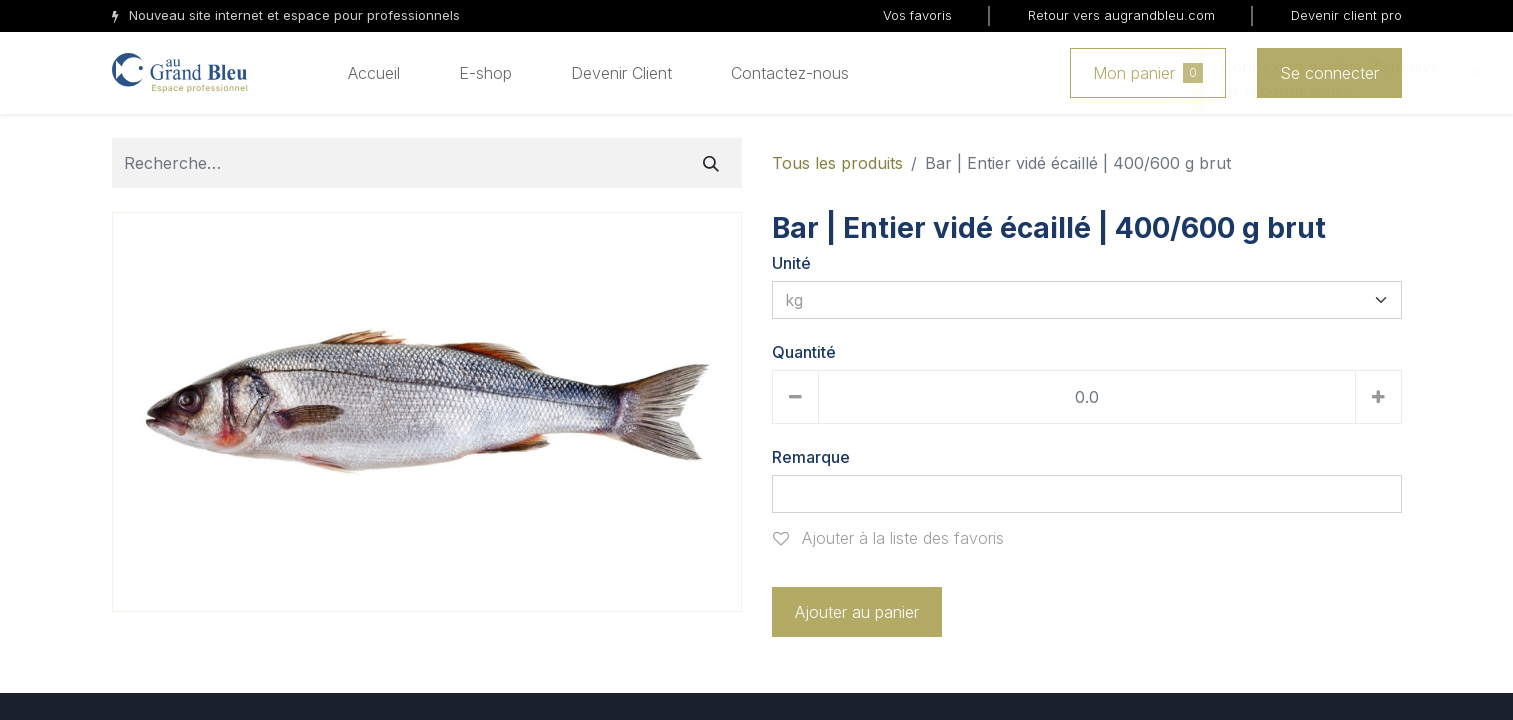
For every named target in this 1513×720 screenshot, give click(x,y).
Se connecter (1329, 73)
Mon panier (1148, 73)
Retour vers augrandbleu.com (1121, 15)
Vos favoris (917, 15)
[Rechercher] (711, 163)
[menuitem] (374, 73)
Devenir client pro (1346, 15)
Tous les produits (837, 163)
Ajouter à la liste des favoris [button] (888, 538)
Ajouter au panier (857, 612)
